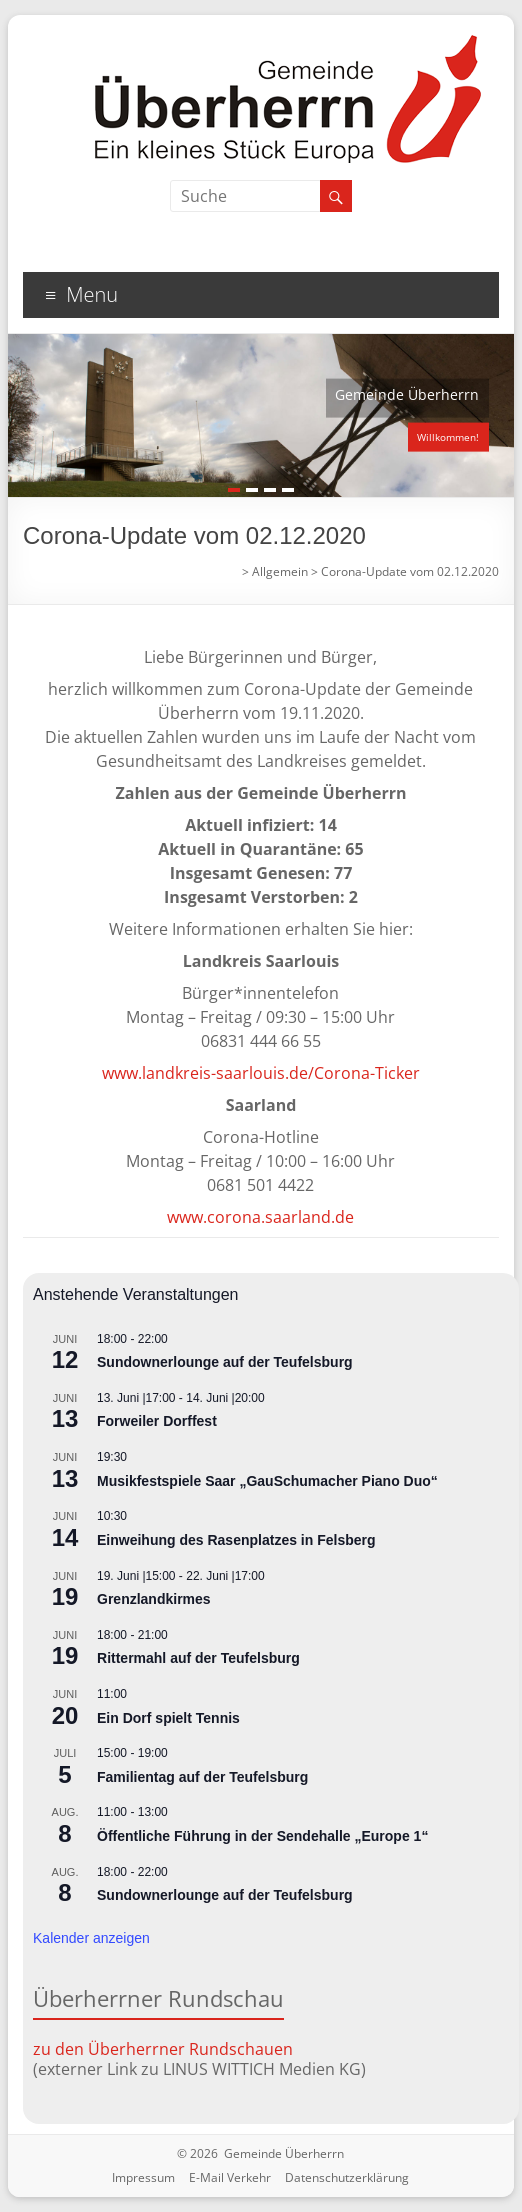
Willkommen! (448, 437)
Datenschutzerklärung (347, 2177)
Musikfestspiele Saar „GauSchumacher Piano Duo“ (267, 1481)
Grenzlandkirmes (154, 1599)
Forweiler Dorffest (157, 1421)
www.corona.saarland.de (260, 1217)
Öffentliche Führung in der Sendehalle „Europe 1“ (262, 1836)
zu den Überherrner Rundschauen (163, 2049)
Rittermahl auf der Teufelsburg (198, 1658)
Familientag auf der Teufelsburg (202, 1777)
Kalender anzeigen (91, 1938)
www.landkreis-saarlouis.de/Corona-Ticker (261, 1073)
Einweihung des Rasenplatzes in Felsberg (236, 1540)
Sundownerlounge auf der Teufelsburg (225, 1362)
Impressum (143, 2177)
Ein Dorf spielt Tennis (168, 1718)
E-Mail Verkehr (230, 2177)
